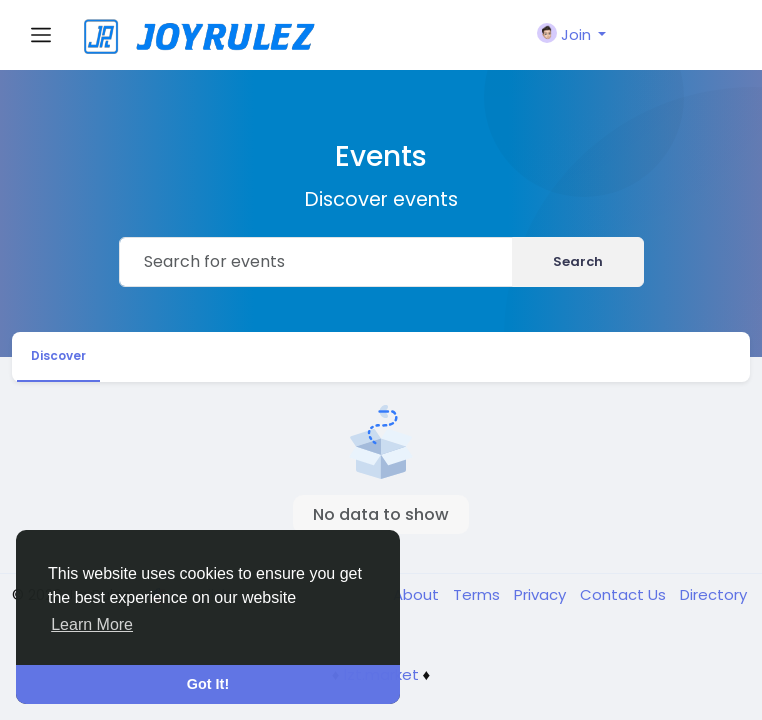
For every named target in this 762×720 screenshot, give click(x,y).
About (418, 594)
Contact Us (625, 594)
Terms (478, 594)
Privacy (542, 594)
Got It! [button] (208, 684)
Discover (58, 355)
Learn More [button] (92, 624)
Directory (713, 594)
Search (578, 261)
